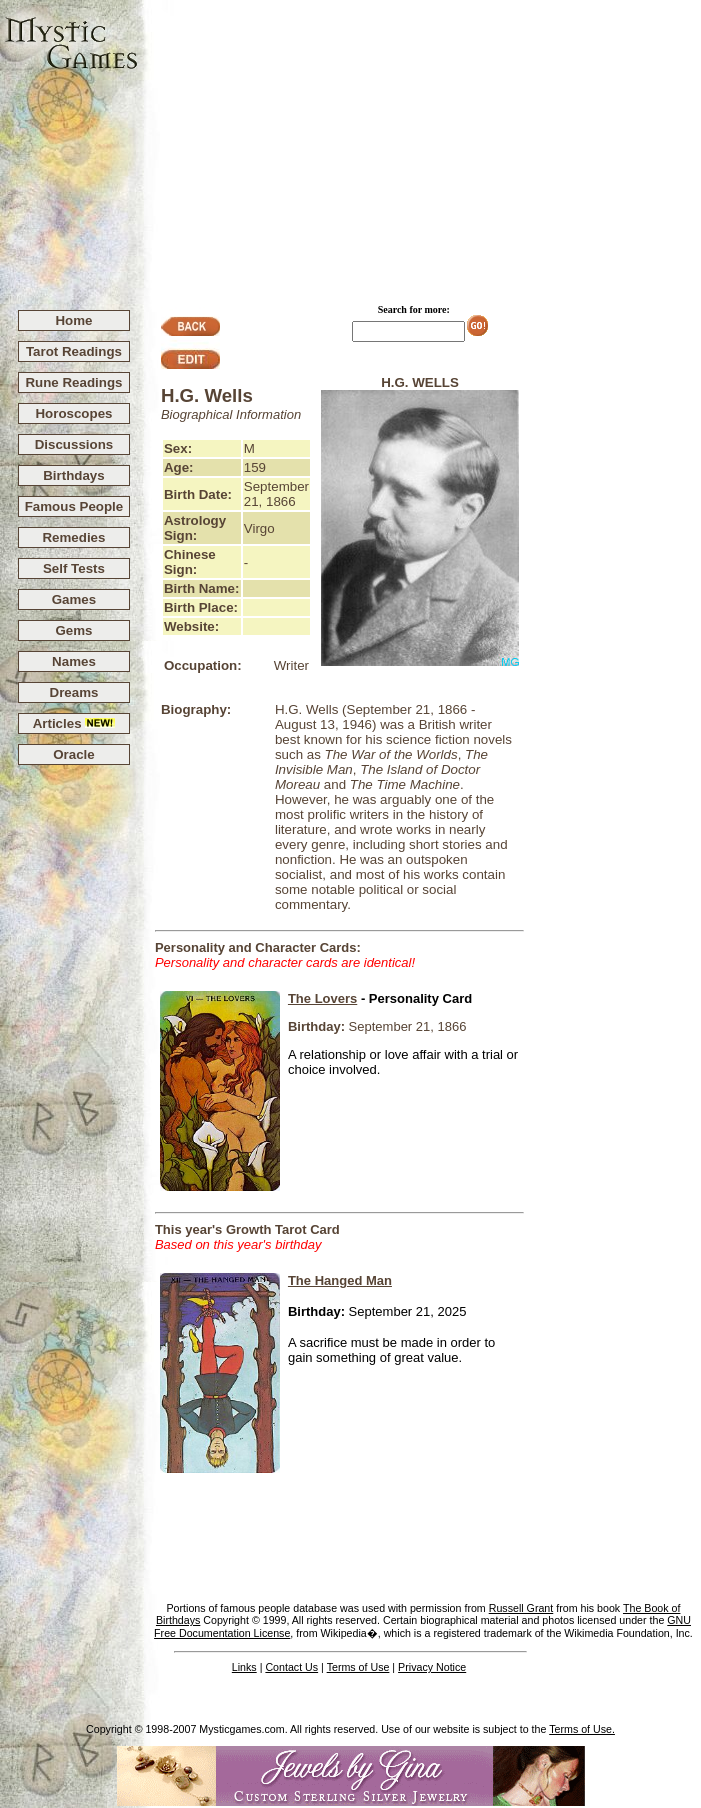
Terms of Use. (582, 1729)
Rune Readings (73, 382)
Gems (73, 630)
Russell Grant (521, 1608)
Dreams (74, 692)
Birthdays (73, 475)
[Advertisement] (420, 146)
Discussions (74, 444)
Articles (74, 723)
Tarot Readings (74, 351)
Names (74, 661)
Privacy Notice (432, 1667)
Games (74, 599)
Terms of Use (358, 1667)
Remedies (73, 537)
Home (73, 320)
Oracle (74, 754)
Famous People (74, 506)
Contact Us (291, 1667)
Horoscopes (73, 413)
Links (244, 1667)
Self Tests (74, 568)
